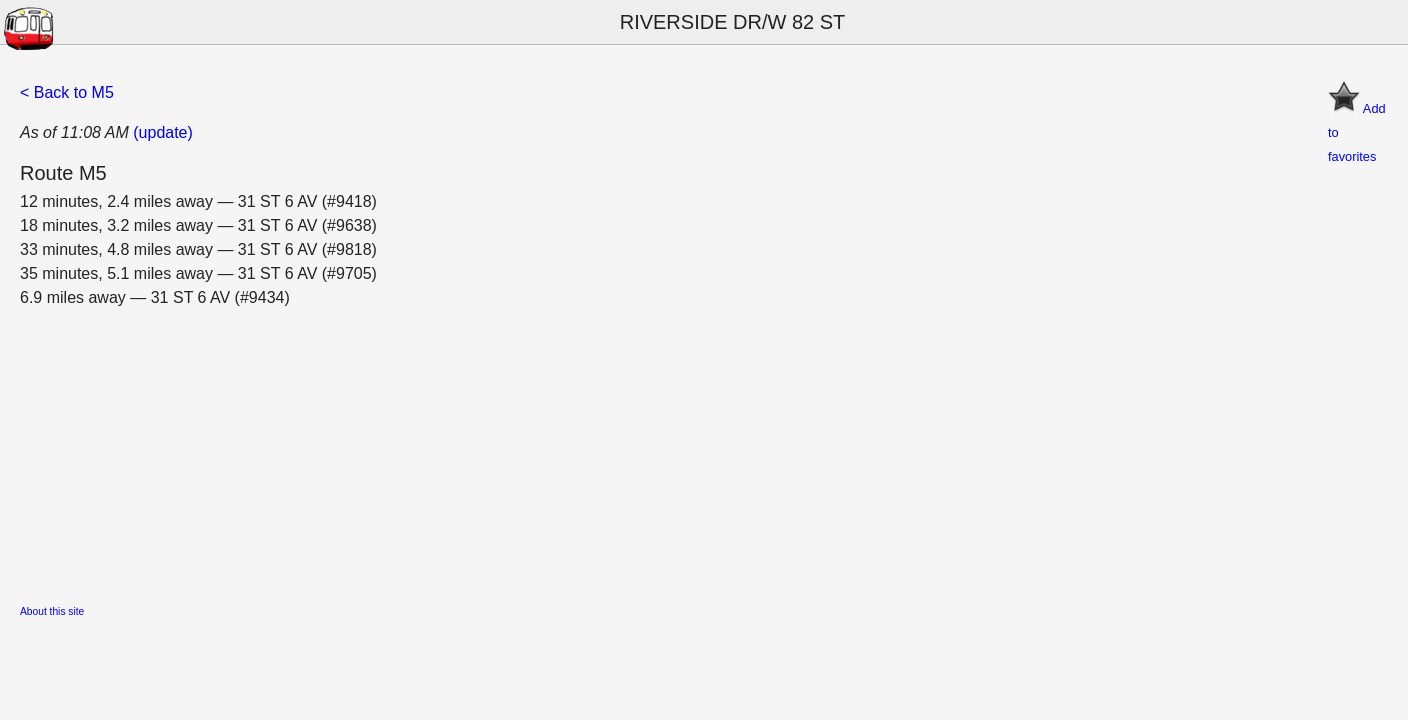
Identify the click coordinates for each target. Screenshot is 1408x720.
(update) (163, 132)
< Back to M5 (67, 92)
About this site (52, 611)
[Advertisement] (620, 450)
